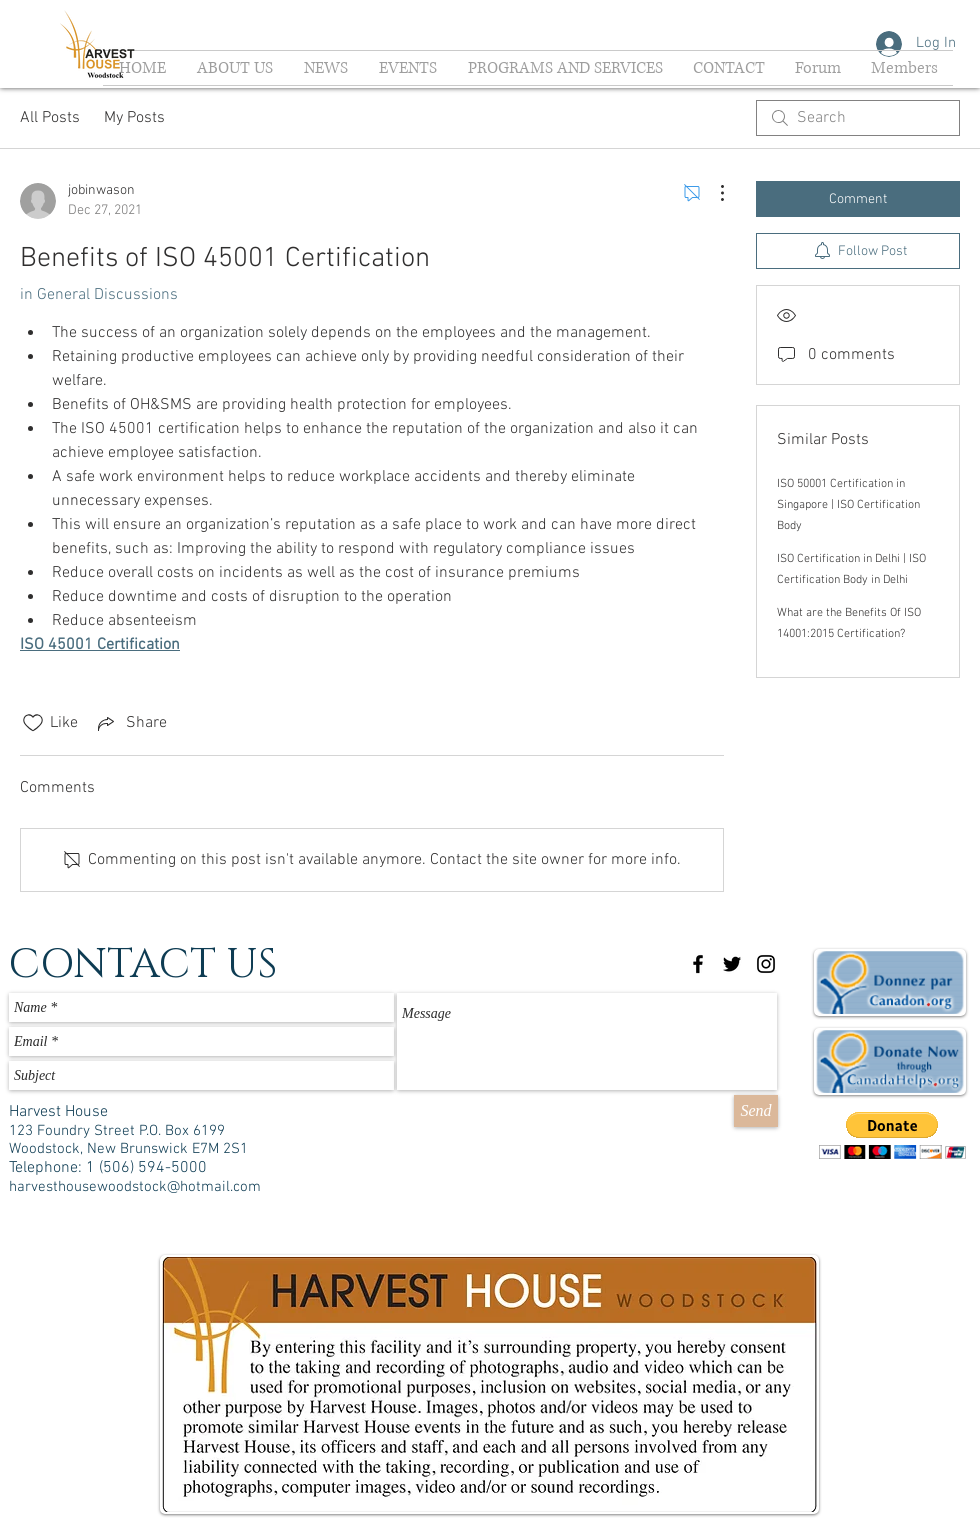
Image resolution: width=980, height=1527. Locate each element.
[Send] (756, 1111)
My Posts (134, 118)
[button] (892, 1135)
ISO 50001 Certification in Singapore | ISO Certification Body (848, 505)
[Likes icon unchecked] (33, 723)
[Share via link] (130, 723)
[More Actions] (712, 193)
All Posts (50, 118)
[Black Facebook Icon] (698, 964)
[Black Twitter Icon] (732, 964)
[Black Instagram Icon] (766, 964)
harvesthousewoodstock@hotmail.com (135, 1187)
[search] (858, 118)
